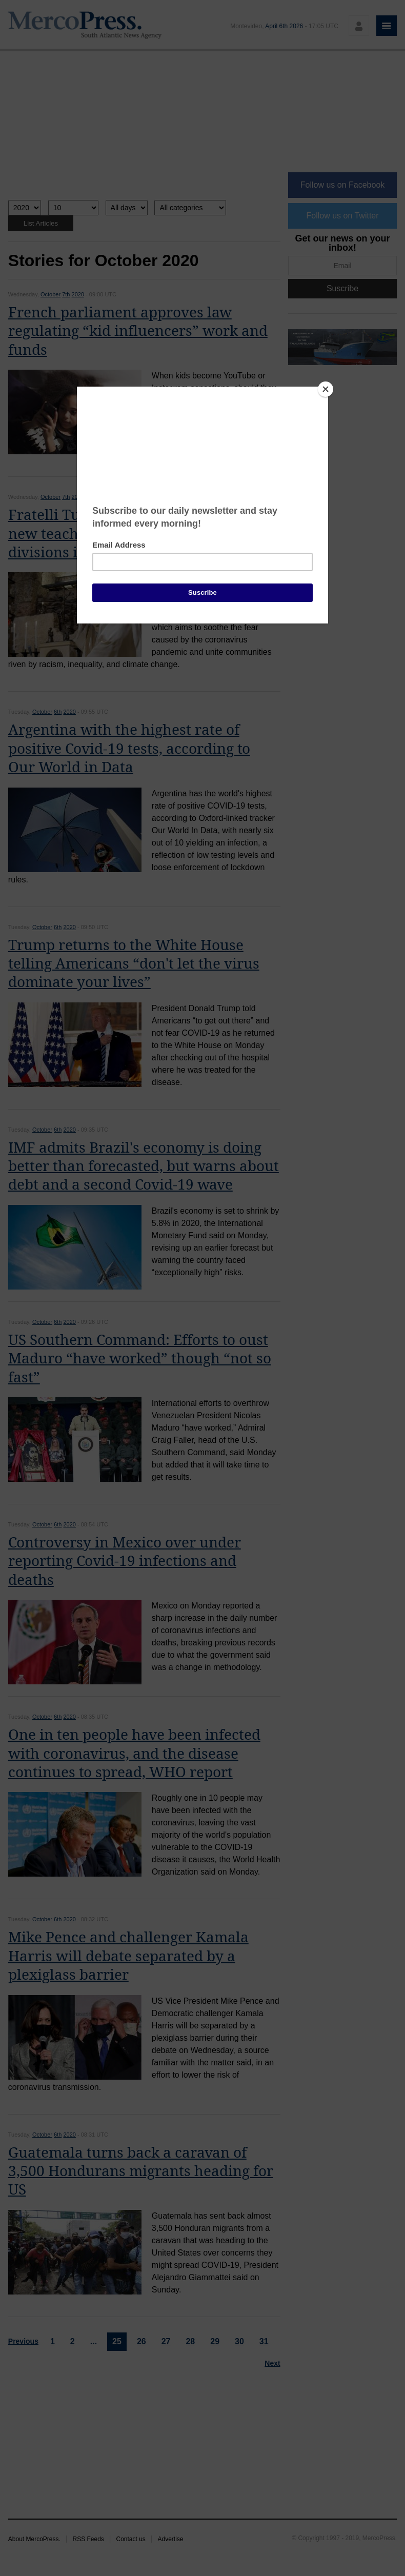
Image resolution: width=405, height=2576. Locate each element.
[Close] (325, 389)
